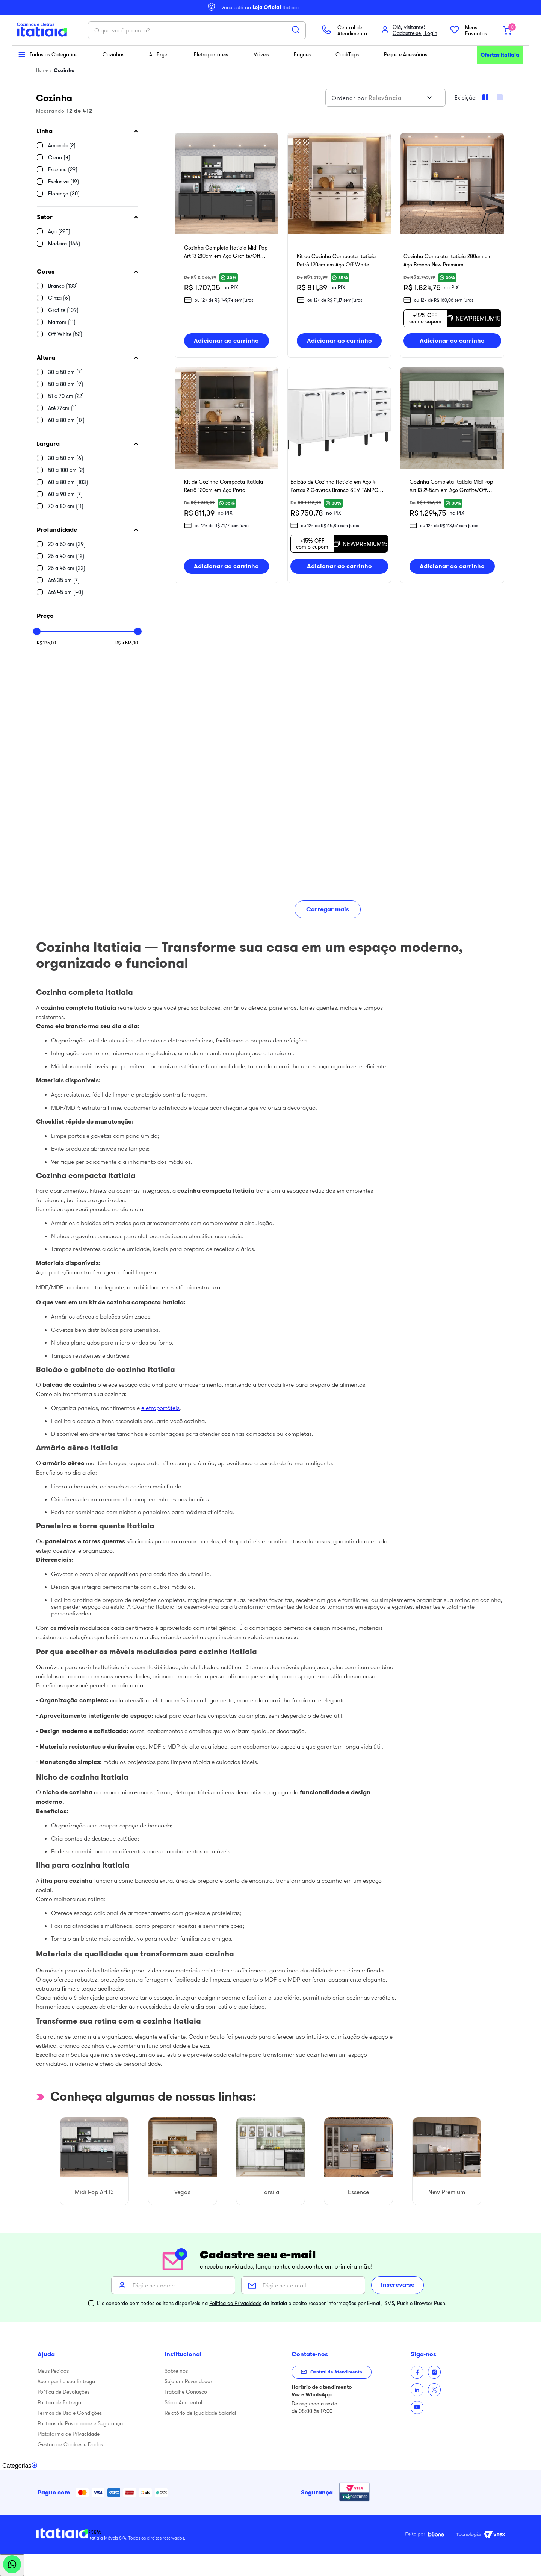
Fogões (302, 54)
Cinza (59, 298)
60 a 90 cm (65, 494)
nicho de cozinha (67, 1798)
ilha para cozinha (66, 1887)
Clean (59, 157)
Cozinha (64, 70)
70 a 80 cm (65, 506)
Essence (62, 169)
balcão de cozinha (69, 1391)
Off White (65, 334)
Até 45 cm (65, 592)
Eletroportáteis (211, 54)
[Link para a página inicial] (42, 70)
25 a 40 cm (66, 556)
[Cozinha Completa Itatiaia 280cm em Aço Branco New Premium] (452, 247)
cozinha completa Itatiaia (78, 1014)
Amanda (62, 145)
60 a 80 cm (66, 420)
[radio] (499, 97)
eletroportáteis (160, 1413)
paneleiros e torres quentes (85, 1547)
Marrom (62, 322)
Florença (64, 193)
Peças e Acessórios (405, 54)
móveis (68, 1634)
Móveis (261, 54)
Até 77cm (62, 408)
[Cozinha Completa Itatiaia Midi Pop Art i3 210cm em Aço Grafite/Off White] (226, 247)
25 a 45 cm (66, 568)
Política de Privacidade (235, 2303)
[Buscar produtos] (295, 29)
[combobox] (197, 30)
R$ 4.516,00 (126, 643)
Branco (63, 286)
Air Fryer (159, 54)
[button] (87, 131)
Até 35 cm (64, 580)
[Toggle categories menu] (20, 2466)
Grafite (63, 310)
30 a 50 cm (65, 372)
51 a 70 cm (66, 396)
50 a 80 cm (65, 384)
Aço (59, 231)
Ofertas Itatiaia (500, 54)
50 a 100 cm (66, 470)
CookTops (347, 54)
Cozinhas (113, 54)
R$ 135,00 (46, 643)
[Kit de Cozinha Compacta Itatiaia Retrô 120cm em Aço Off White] (339, 247)
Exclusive (63, 181)
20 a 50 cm (67, 544)
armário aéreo (63, 1469)
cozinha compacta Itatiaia (215, 1197)
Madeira (64, 243)
